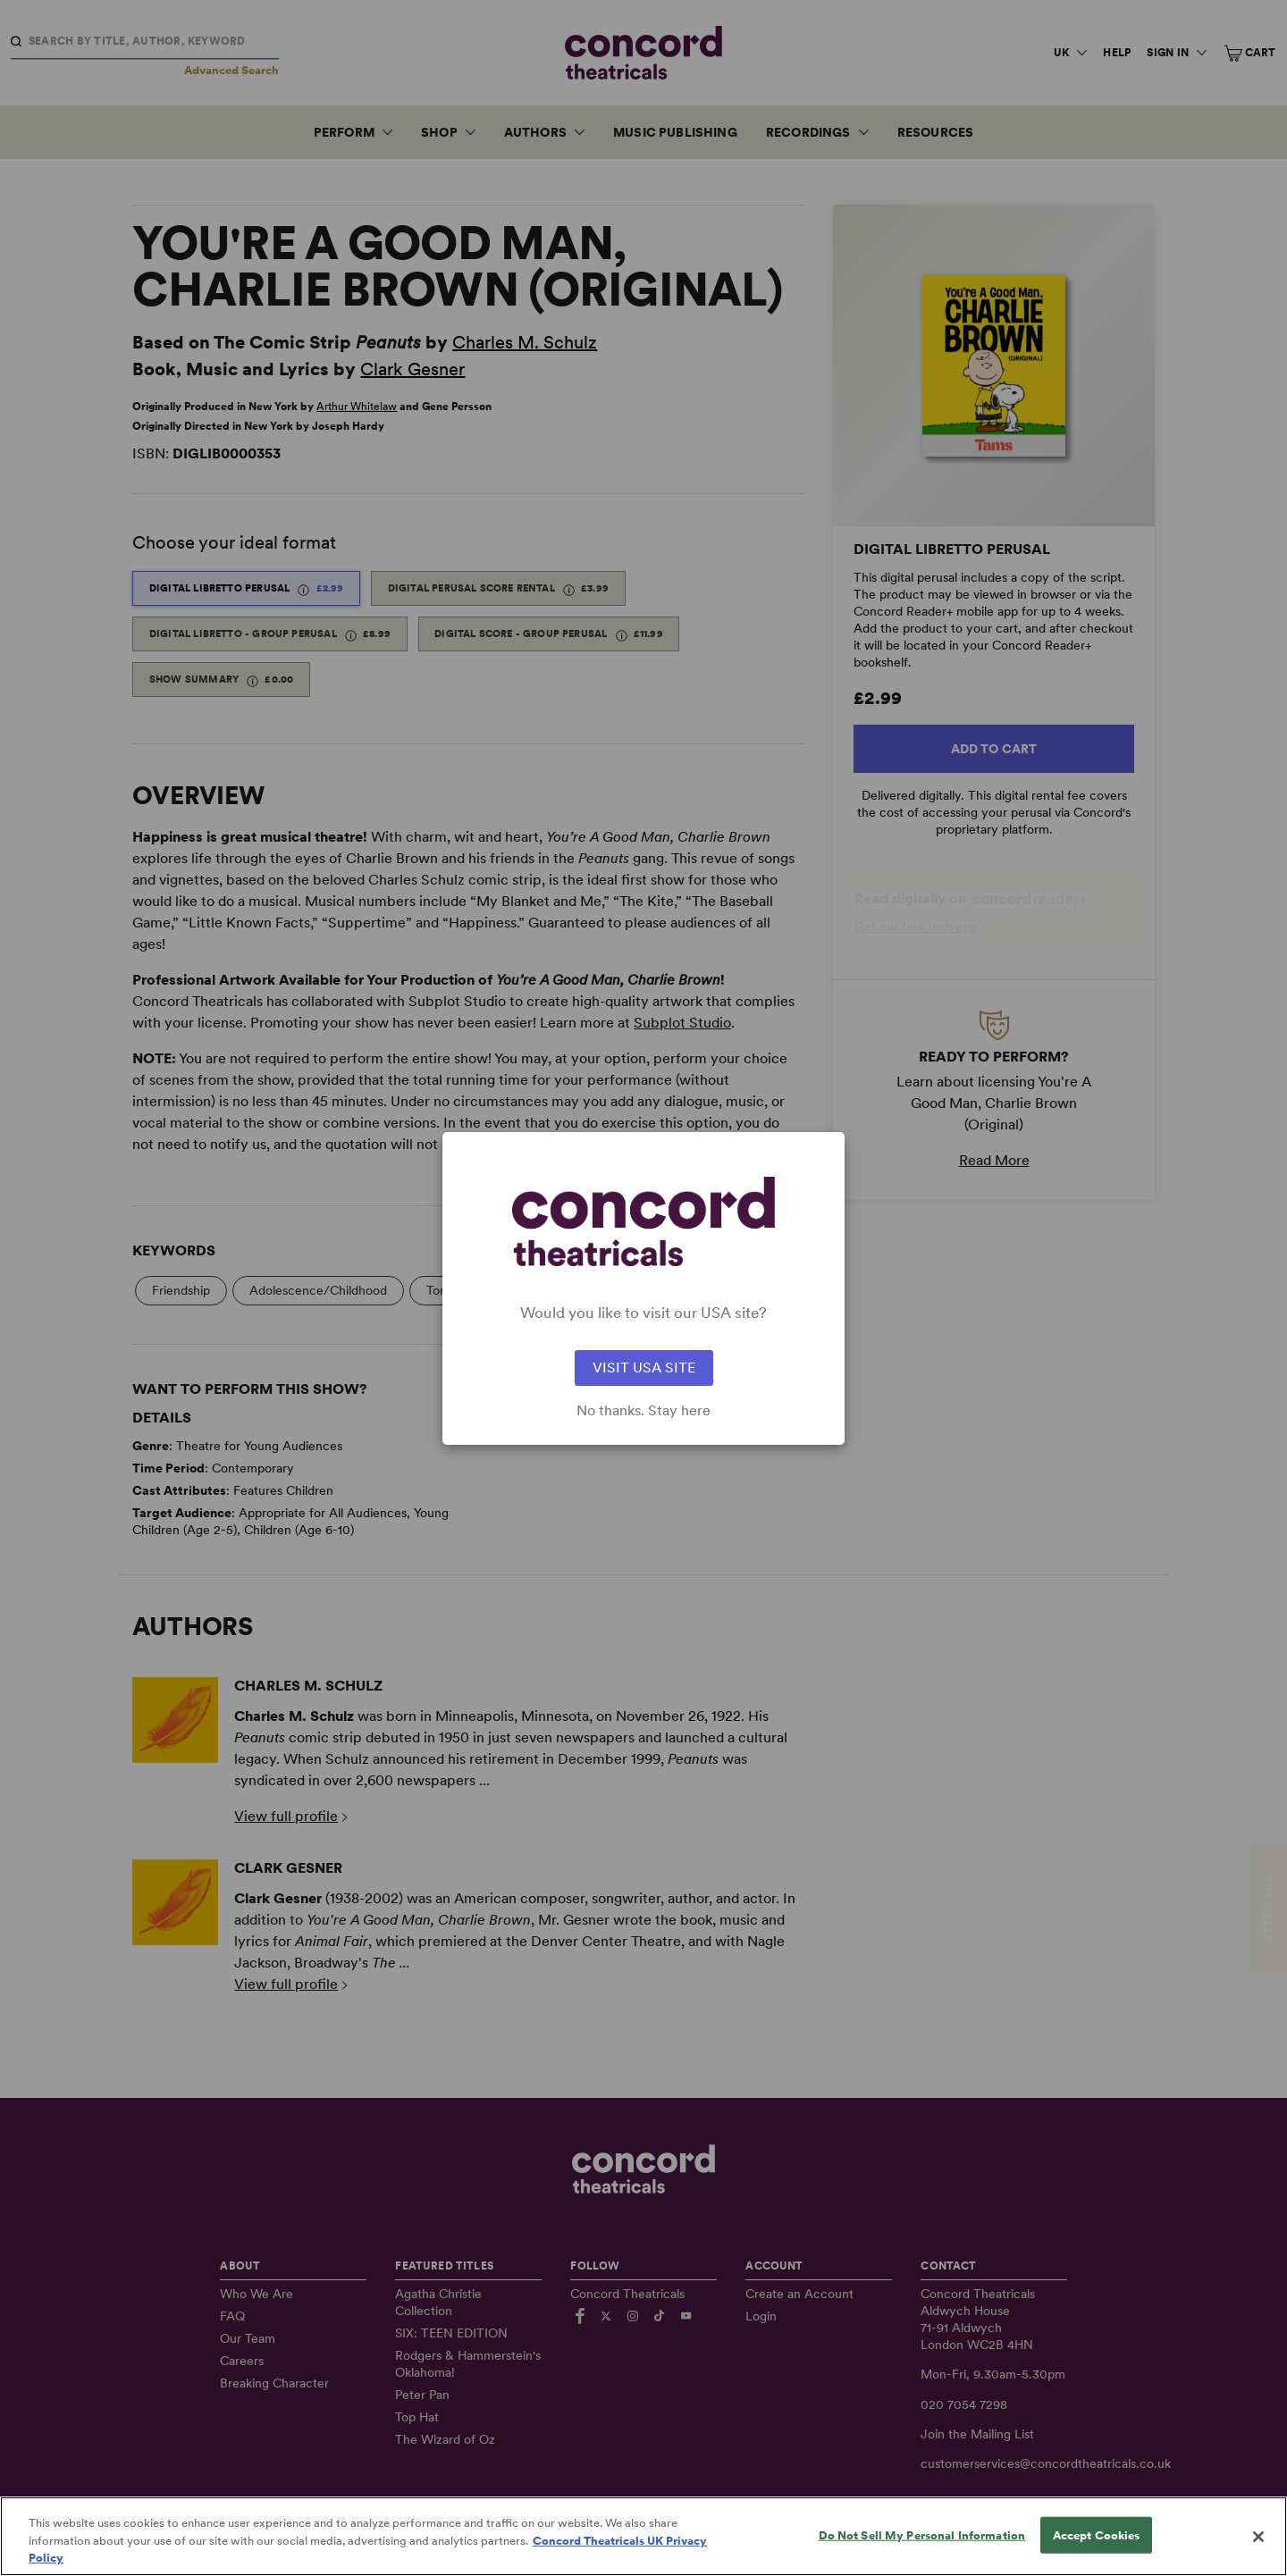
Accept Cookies (1096, 2534)
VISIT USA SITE (644, 1367)
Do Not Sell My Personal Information (922, 2534)
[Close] (1258, 2536)
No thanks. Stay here (643, 1411)
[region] (643, 2536)
